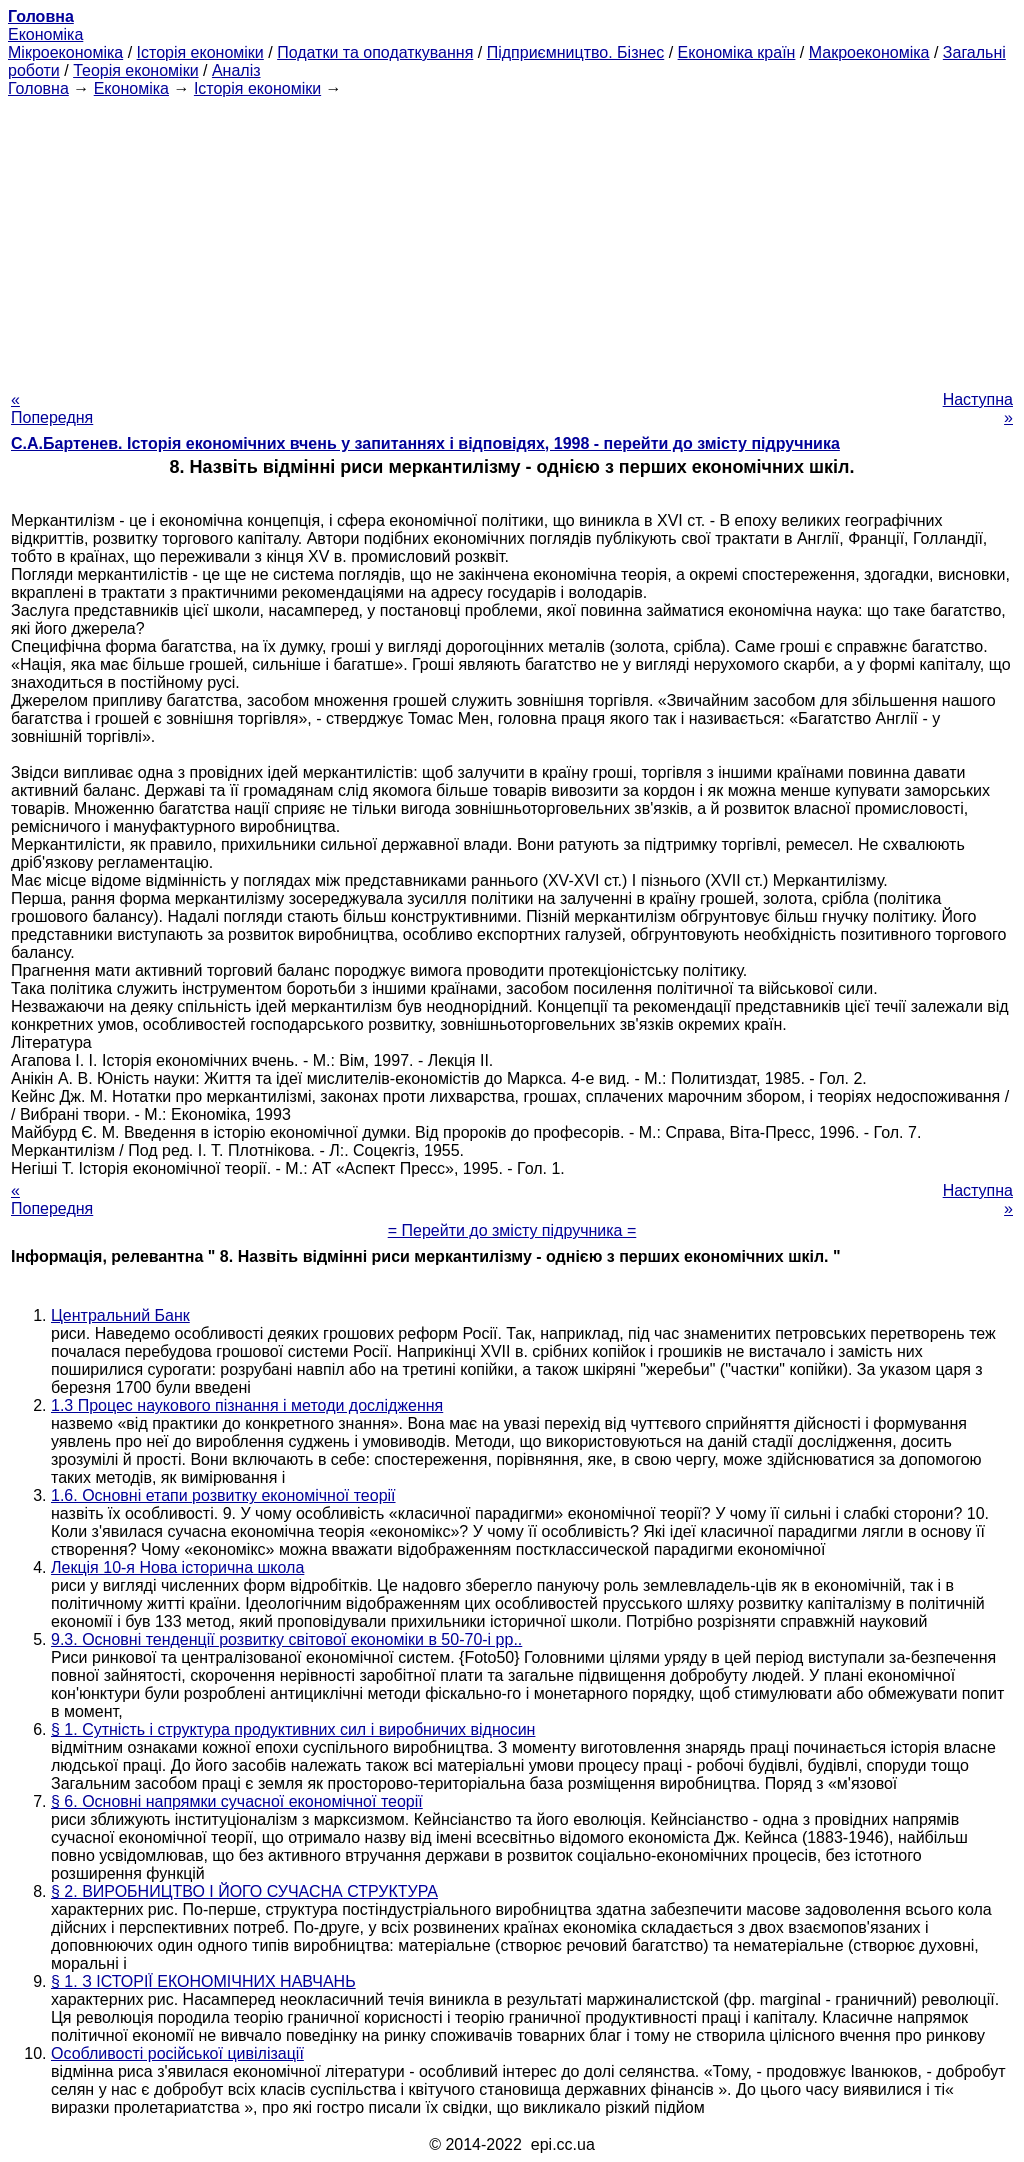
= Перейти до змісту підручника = (512, 1230)
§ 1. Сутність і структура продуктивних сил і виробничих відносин (293, 1729)
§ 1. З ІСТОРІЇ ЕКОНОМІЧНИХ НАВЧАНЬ (203, 1981)
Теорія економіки (135, 70)
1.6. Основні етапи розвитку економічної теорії (223, 1495)
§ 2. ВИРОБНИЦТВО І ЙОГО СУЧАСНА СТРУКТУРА (244, 1891)
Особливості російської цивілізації (177, 2053)
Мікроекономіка (65, 52)
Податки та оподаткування (375, 52)
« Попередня (52, 408)
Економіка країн (737, 52)
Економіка (45, 34)
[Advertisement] (512, 238)
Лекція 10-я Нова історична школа (177, 1567)
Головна (38, 88)
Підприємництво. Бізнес (576, 52)
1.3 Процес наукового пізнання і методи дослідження (247, 1405)
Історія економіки (200, 52)
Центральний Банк (120, 1315)
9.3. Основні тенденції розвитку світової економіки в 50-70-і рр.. (286, 1639)
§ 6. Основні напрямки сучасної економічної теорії (237, 1801)
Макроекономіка (869, 52)
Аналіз (236, 70)
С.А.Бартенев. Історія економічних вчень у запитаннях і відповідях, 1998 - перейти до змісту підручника (425, 443)
